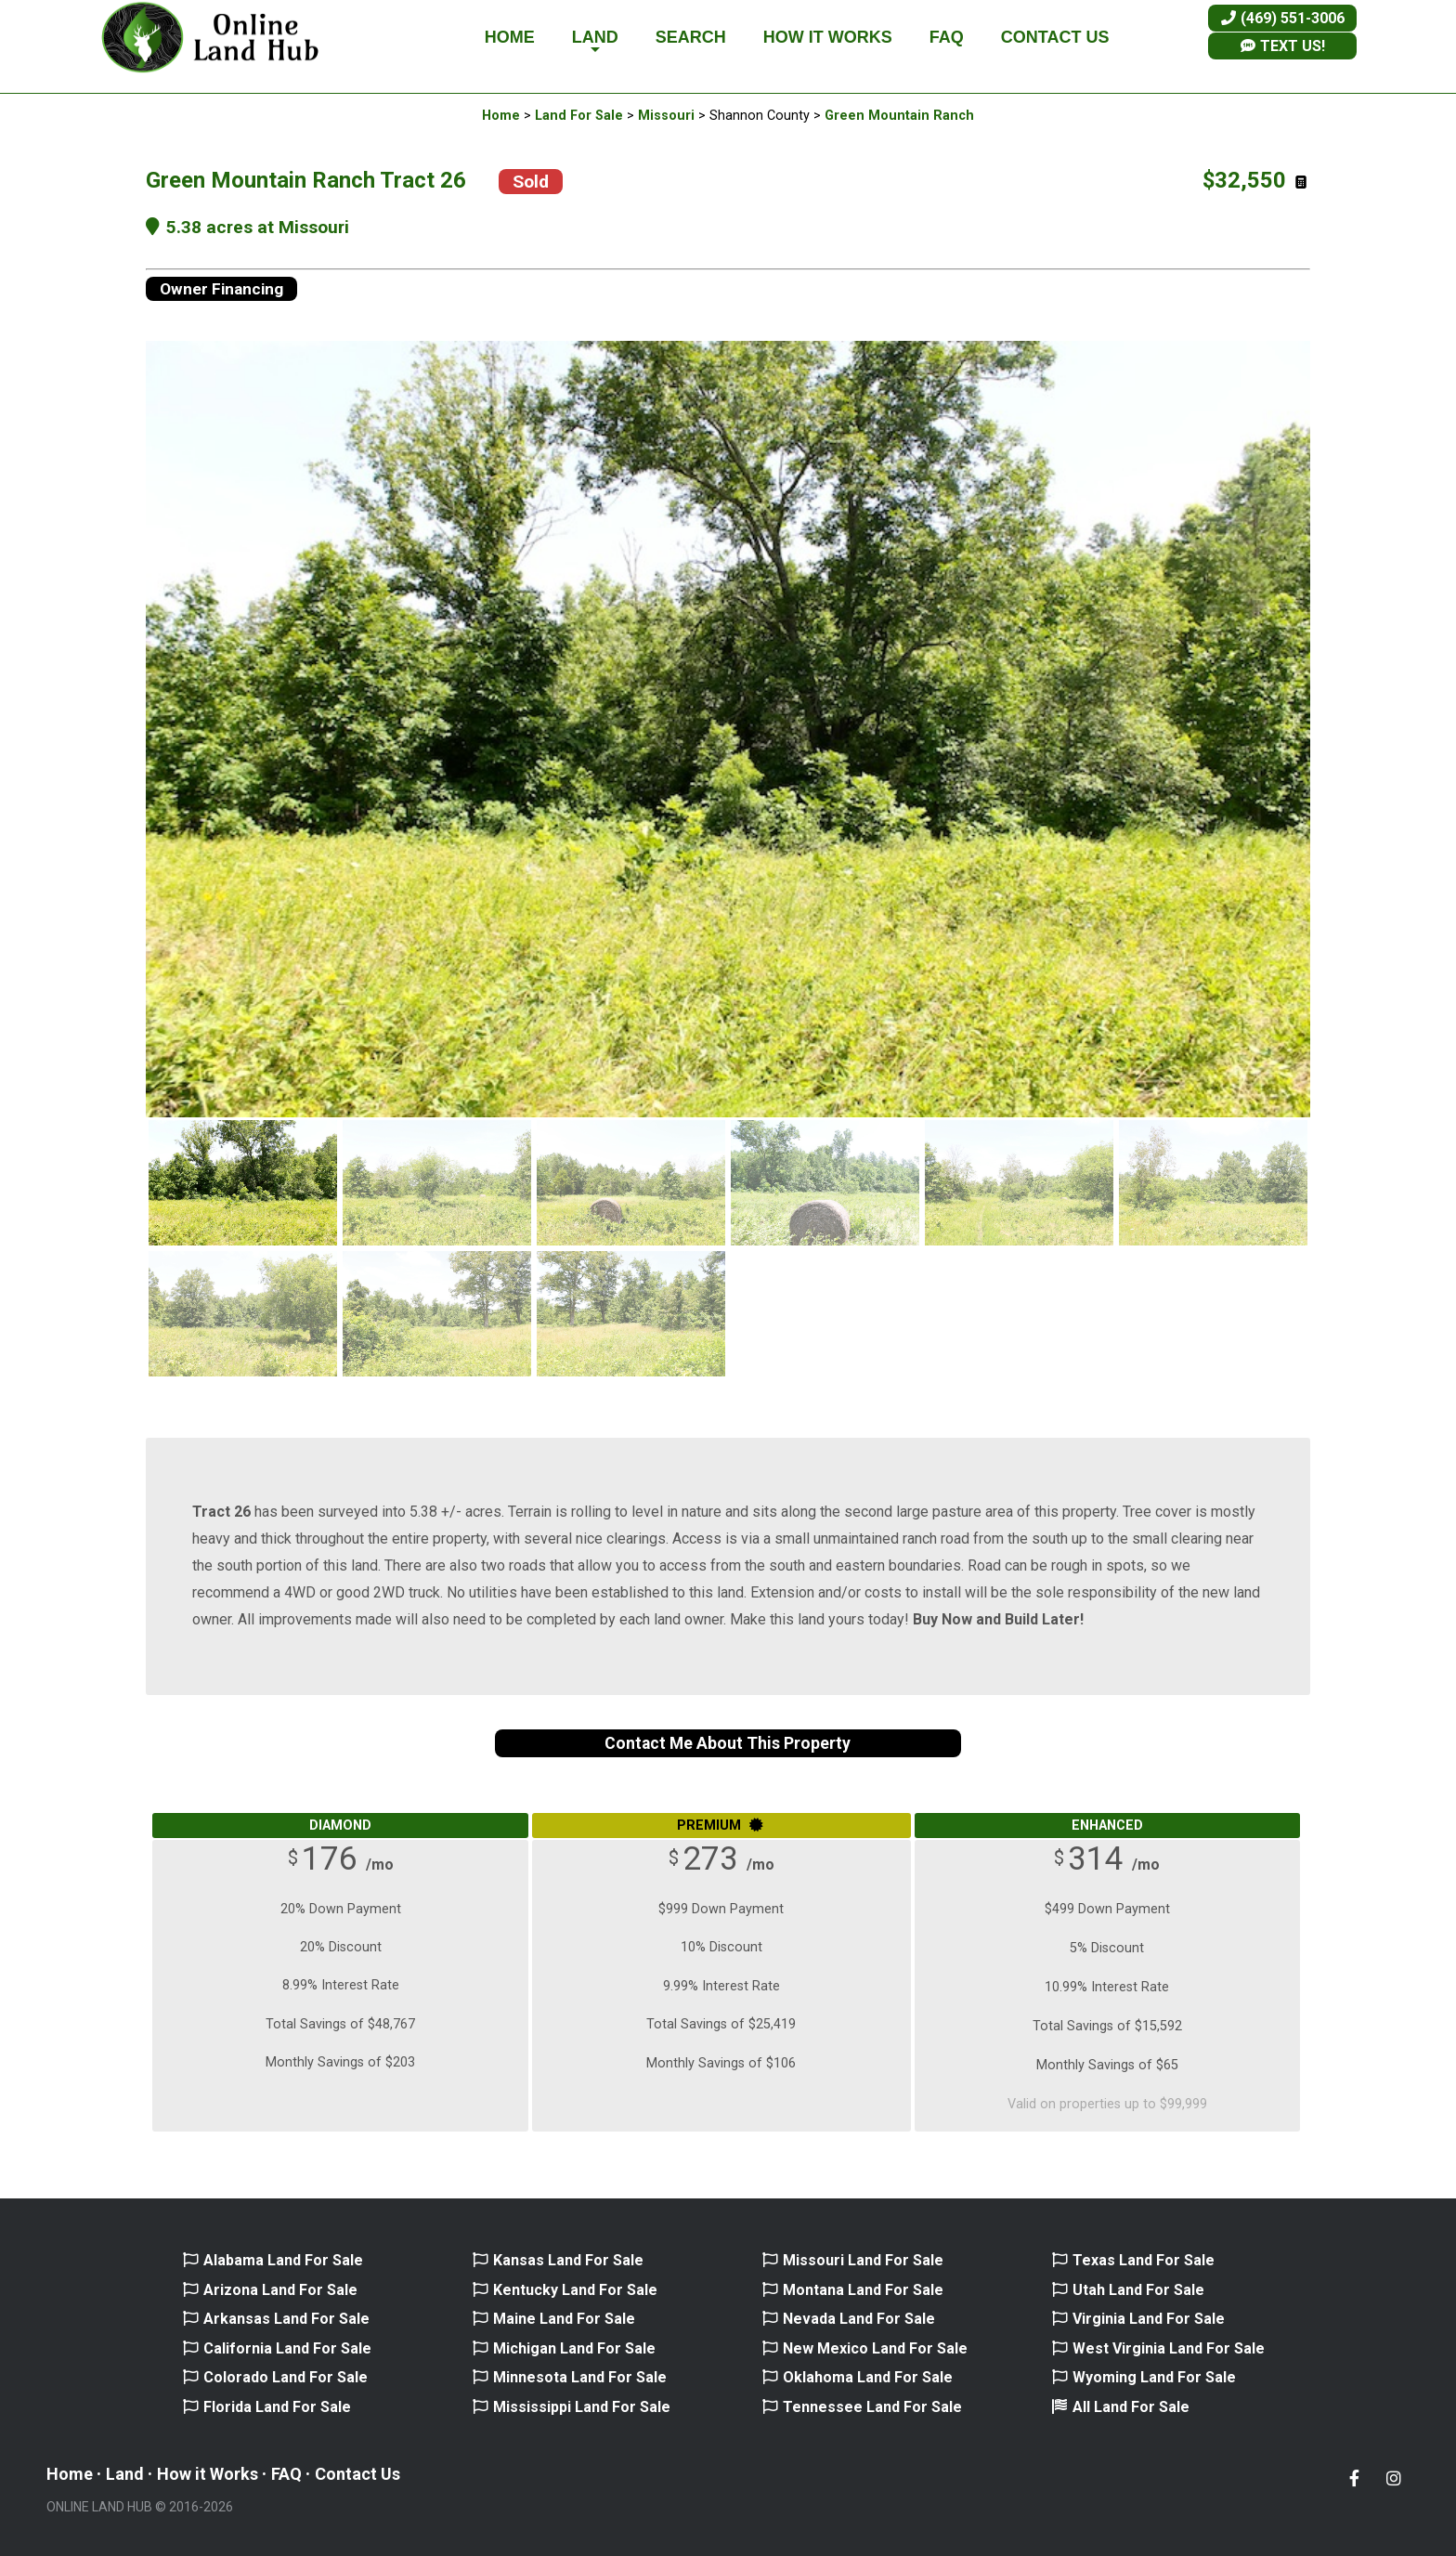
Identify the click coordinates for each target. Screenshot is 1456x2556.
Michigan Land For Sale (574, 2348)
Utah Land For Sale (1138, 2290)
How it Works (207, 2474)
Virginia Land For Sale (1148, 2319)
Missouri (666, 116)
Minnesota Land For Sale (580, 2377)
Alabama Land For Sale (283, 2260)
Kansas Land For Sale (568, 2260)
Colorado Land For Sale (285, 2377)
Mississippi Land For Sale (581, 2407)
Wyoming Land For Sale (1154, 2377)
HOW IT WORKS (827, 37)
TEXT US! (1283, 46)
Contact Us (357, 2474)
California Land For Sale (287, 2348)
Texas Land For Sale (1143, 2260)
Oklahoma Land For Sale (868, 2377)
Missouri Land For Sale (863, 2260)
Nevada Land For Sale (859, 2319)
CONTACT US (1055, 37)
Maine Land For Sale (564, 2319)
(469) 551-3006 (1283, 18)
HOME (510, 37)
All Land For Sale (1131, 2407)
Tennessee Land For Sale (872, 2407)
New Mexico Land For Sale (875, 2348)
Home (501, 116)
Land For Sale (579, 116)
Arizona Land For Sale (280, 2290)
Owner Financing (221, 289)
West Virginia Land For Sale (1168, 2348)
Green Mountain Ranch (899, 116)
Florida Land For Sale (277, 2407)
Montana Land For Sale (863, 2290)
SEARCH (691, 37)
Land (125, 2474)
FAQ (947, 37)
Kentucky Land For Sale (575, 2290)
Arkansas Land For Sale (286, 2319)
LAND (595, 42)
